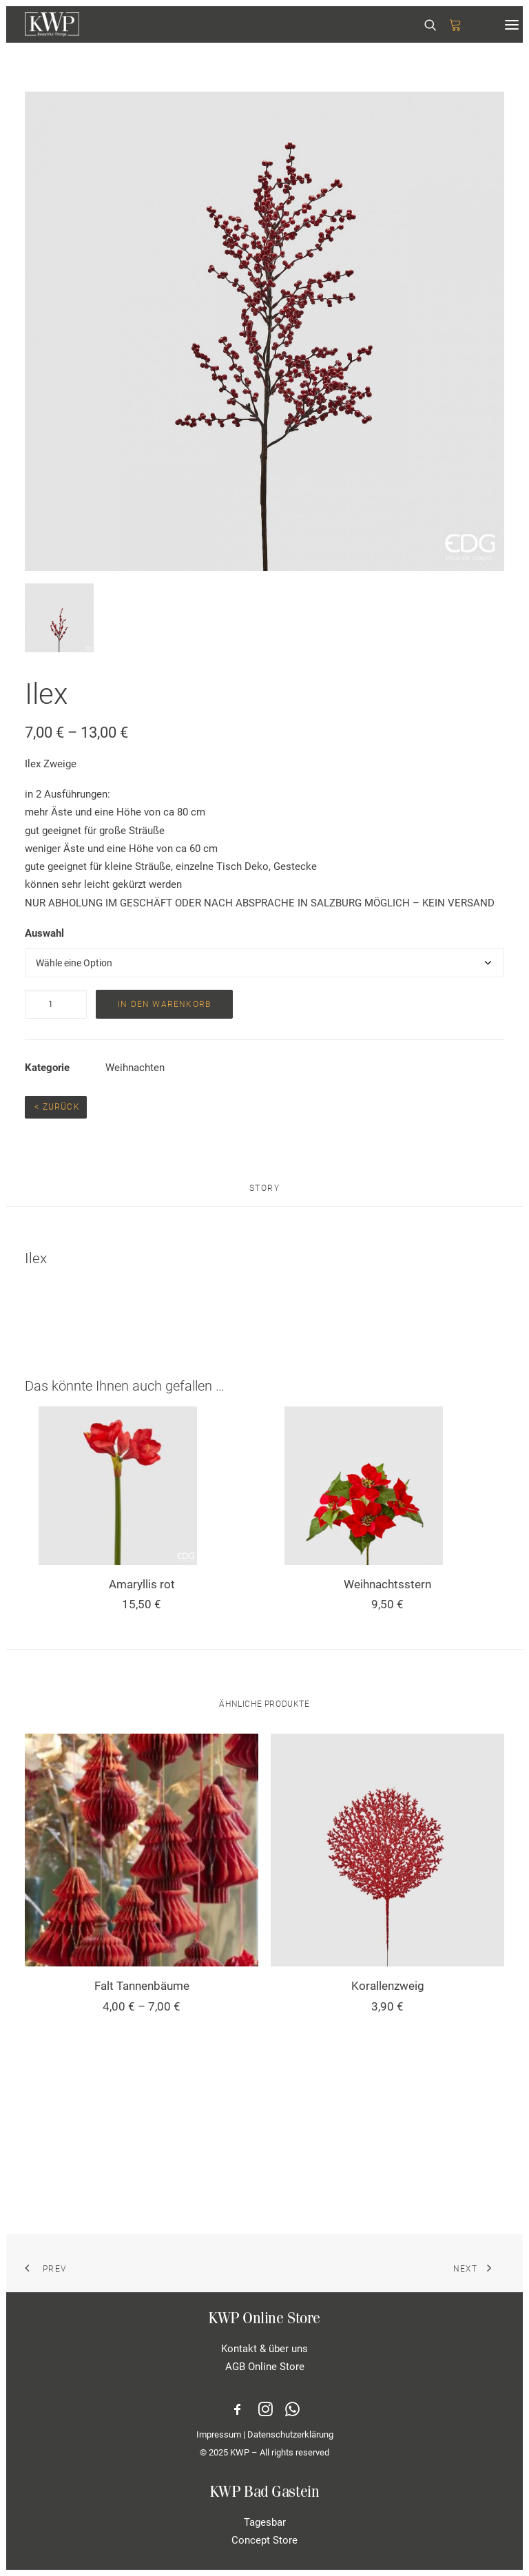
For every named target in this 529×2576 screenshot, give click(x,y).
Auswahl (44, 933)
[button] (512, 24)
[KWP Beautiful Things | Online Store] (52, 24)
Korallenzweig (387, 1986)
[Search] (424, 25)
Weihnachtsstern (387, 1584)
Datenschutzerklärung (290, 2434)
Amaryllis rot (142, 1584)
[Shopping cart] (449, 25)
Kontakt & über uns (264, 2349)
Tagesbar (265, 2522)
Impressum (218, 2434)
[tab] (265, 1193)
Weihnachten (135, 1067)
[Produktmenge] (56, 1004)
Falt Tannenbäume (141, 1986)
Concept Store (264, 2540)
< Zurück (56, 1107)
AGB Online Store (264, 2366)
